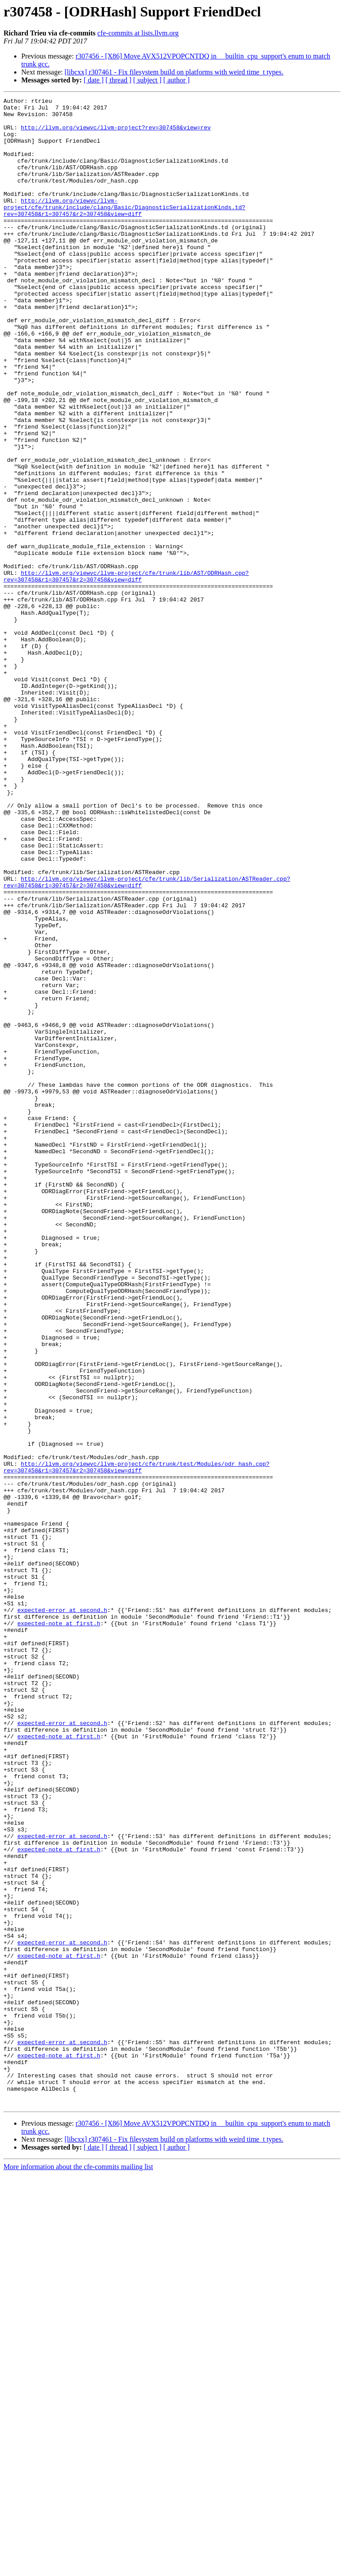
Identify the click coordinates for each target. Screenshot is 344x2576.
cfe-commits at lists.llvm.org (138, 33)
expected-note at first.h (58, 1929)
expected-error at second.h (62, 1913)
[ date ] (94, 80)
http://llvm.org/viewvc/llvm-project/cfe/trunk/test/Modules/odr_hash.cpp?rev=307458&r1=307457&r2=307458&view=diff (137, 1741)
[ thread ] (118, 80)
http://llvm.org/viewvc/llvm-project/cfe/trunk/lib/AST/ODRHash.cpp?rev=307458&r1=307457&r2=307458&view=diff (126, 672)
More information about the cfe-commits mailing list (78, 2568)
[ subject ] (147, 80)
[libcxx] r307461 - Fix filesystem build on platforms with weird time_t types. (174, 72)
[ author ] (176, 80)
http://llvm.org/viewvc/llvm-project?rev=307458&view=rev (116, 134)
